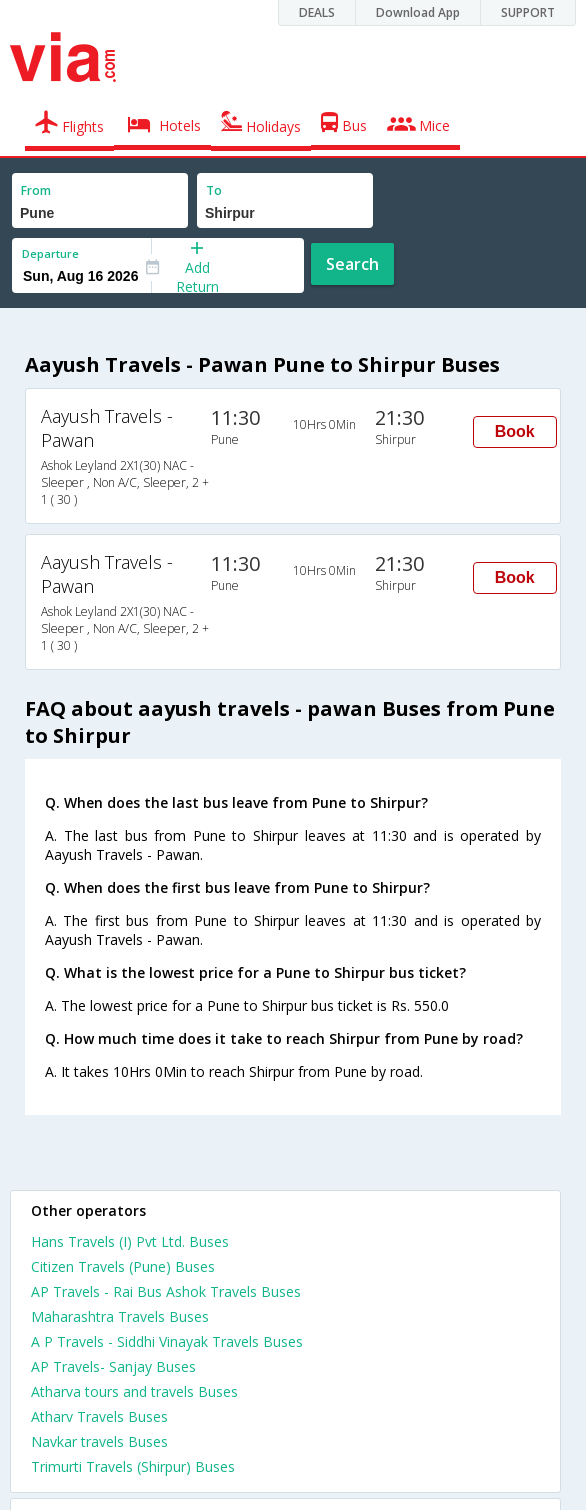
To (214, 190)
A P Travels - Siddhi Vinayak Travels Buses (167, 1341)
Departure (50, 253)
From (36, 190)
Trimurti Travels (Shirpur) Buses (133, 1466)
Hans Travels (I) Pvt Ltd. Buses (130, 1241)
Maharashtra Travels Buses (120, 1316)
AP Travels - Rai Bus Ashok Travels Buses (166, 1291)
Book (515, 431)
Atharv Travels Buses (99, 1416)
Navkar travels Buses (99, 1441)
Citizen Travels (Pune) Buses (123, 1266)
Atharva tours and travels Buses (134, 1391)
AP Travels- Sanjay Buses (113, 1366)
